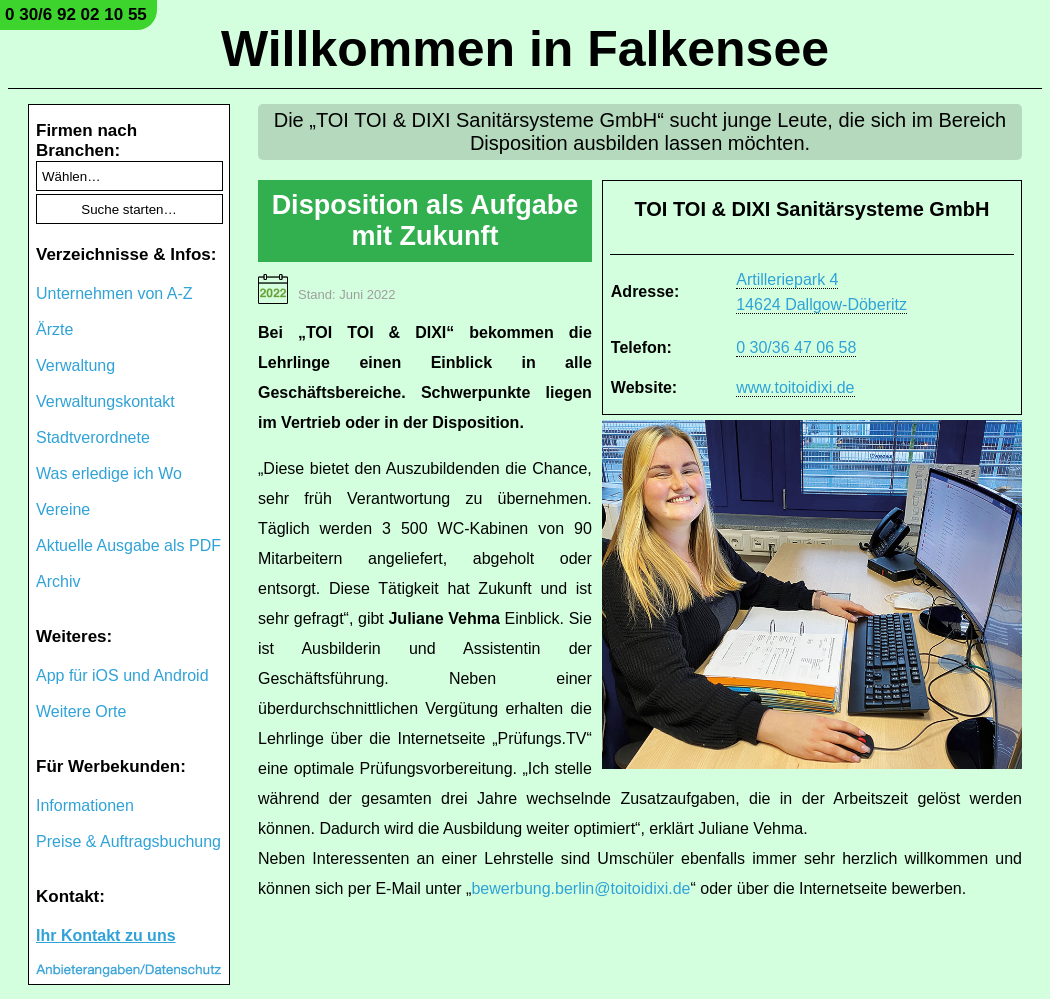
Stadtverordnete (93, 437)
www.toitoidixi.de (795, 387)
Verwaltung (75, 365)
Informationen (85, 805)
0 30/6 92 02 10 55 (76, 14)
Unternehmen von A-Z (114, 293)
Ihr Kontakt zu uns (106, 935)
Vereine (63, 509)
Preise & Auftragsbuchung (128, 841)
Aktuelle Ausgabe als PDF (128, 545)
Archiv (58, 581)
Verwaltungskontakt (105, 401)
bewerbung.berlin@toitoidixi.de (580, 888)
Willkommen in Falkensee (525, 49)
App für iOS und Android (122, 675)
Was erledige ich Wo (109, 473)
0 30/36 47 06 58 (796, 347)
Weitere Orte (81, 711)
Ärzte (54, 329)
